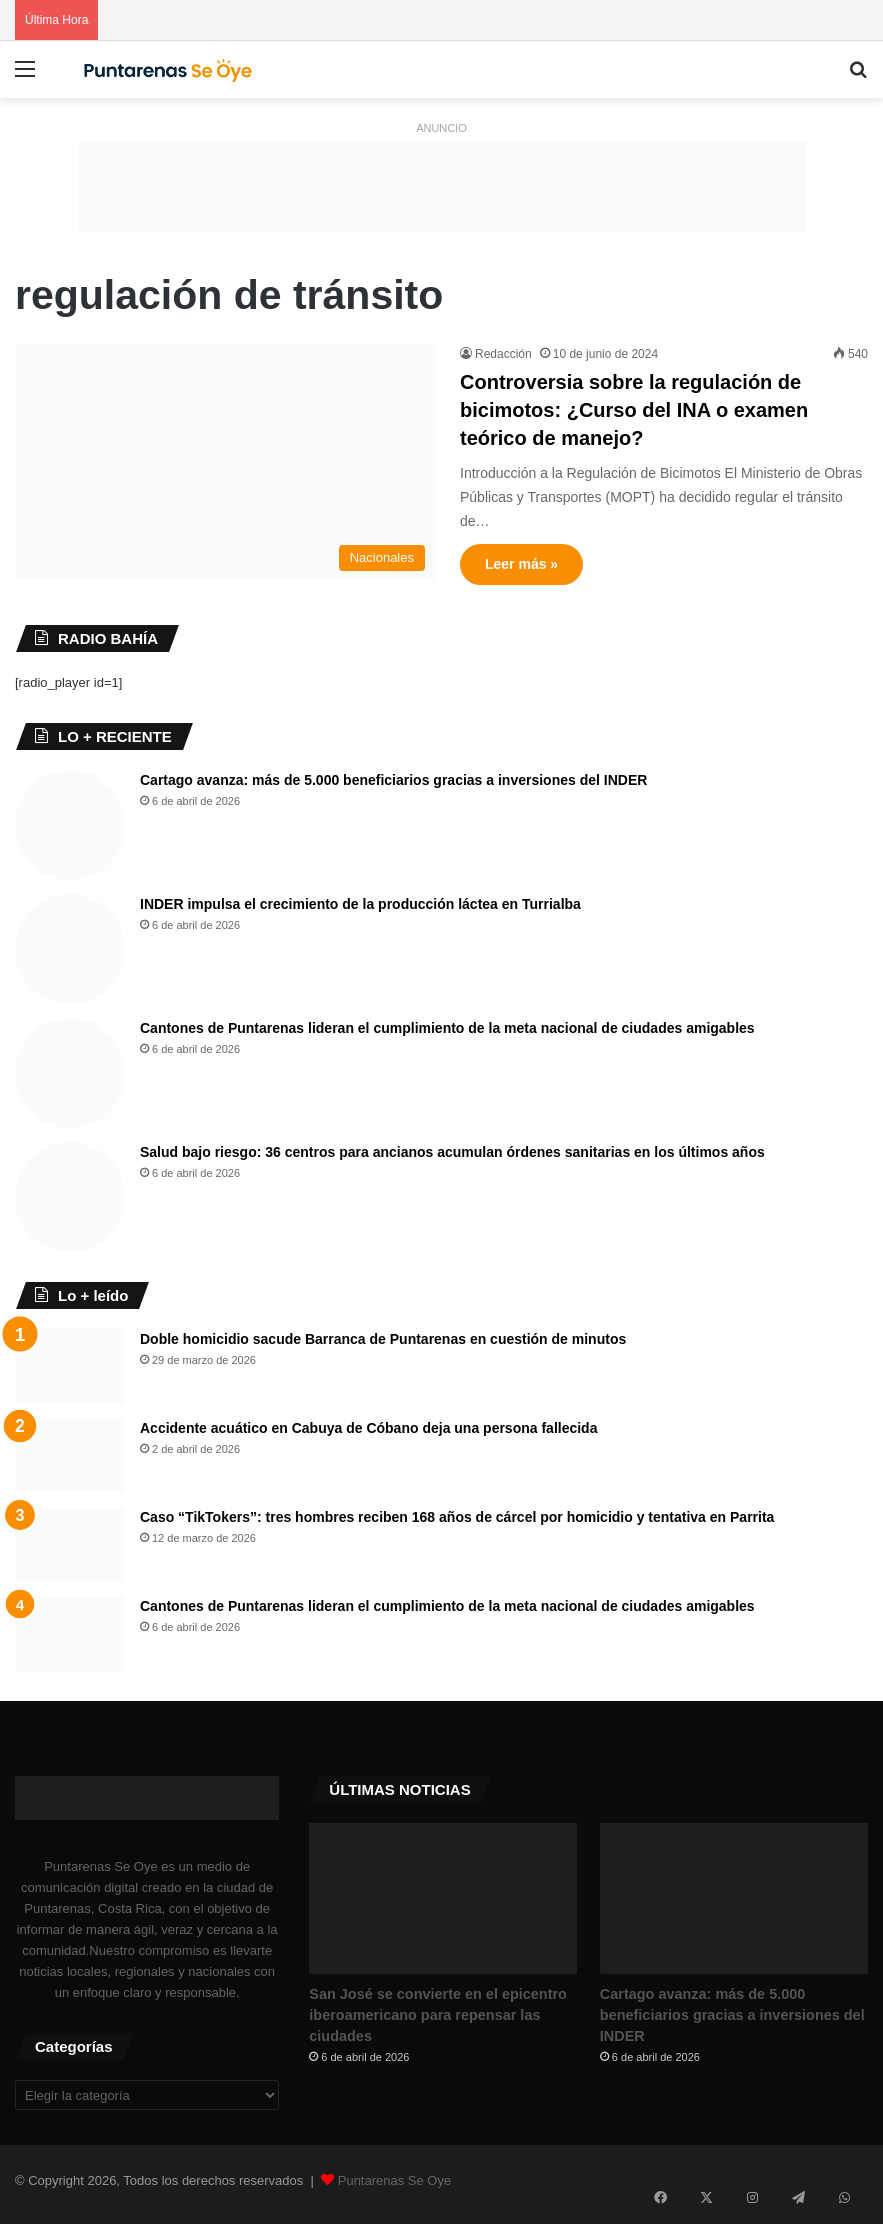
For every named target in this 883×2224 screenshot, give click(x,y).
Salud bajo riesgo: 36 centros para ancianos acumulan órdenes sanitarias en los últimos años (452, 1152)
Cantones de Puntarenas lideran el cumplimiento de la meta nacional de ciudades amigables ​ (449, 1028)
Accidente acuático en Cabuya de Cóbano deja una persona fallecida (368, 1428)
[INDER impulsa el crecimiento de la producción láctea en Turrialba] (70, 949)
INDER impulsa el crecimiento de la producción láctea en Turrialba (360, 904)
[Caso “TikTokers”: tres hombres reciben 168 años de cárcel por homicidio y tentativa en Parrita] (70, 1544)
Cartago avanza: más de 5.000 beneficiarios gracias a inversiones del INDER (393, 780)
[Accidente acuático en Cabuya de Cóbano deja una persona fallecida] (70, 1455)
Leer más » (521, 564)
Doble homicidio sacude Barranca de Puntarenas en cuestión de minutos (383, 1339)
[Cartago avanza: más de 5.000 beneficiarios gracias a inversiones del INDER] (70, 825)
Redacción (503, 354)
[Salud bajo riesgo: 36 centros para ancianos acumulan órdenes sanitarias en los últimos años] (70, 1197)
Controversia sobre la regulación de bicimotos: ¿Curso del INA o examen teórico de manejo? (634, 410)
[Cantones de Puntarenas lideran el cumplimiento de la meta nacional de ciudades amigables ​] (70, 1073)
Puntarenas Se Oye (394, 2187)
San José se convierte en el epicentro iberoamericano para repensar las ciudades (439, 2026)
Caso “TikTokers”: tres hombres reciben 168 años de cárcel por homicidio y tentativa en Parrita (457, 1517)
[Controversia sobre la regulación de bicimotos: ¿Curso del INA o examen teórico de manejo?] (225, 462)
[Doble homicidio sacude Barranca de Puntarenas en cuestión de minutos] (70, 1366)
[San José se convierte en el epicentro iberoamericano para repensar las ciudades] (443, 1898)
